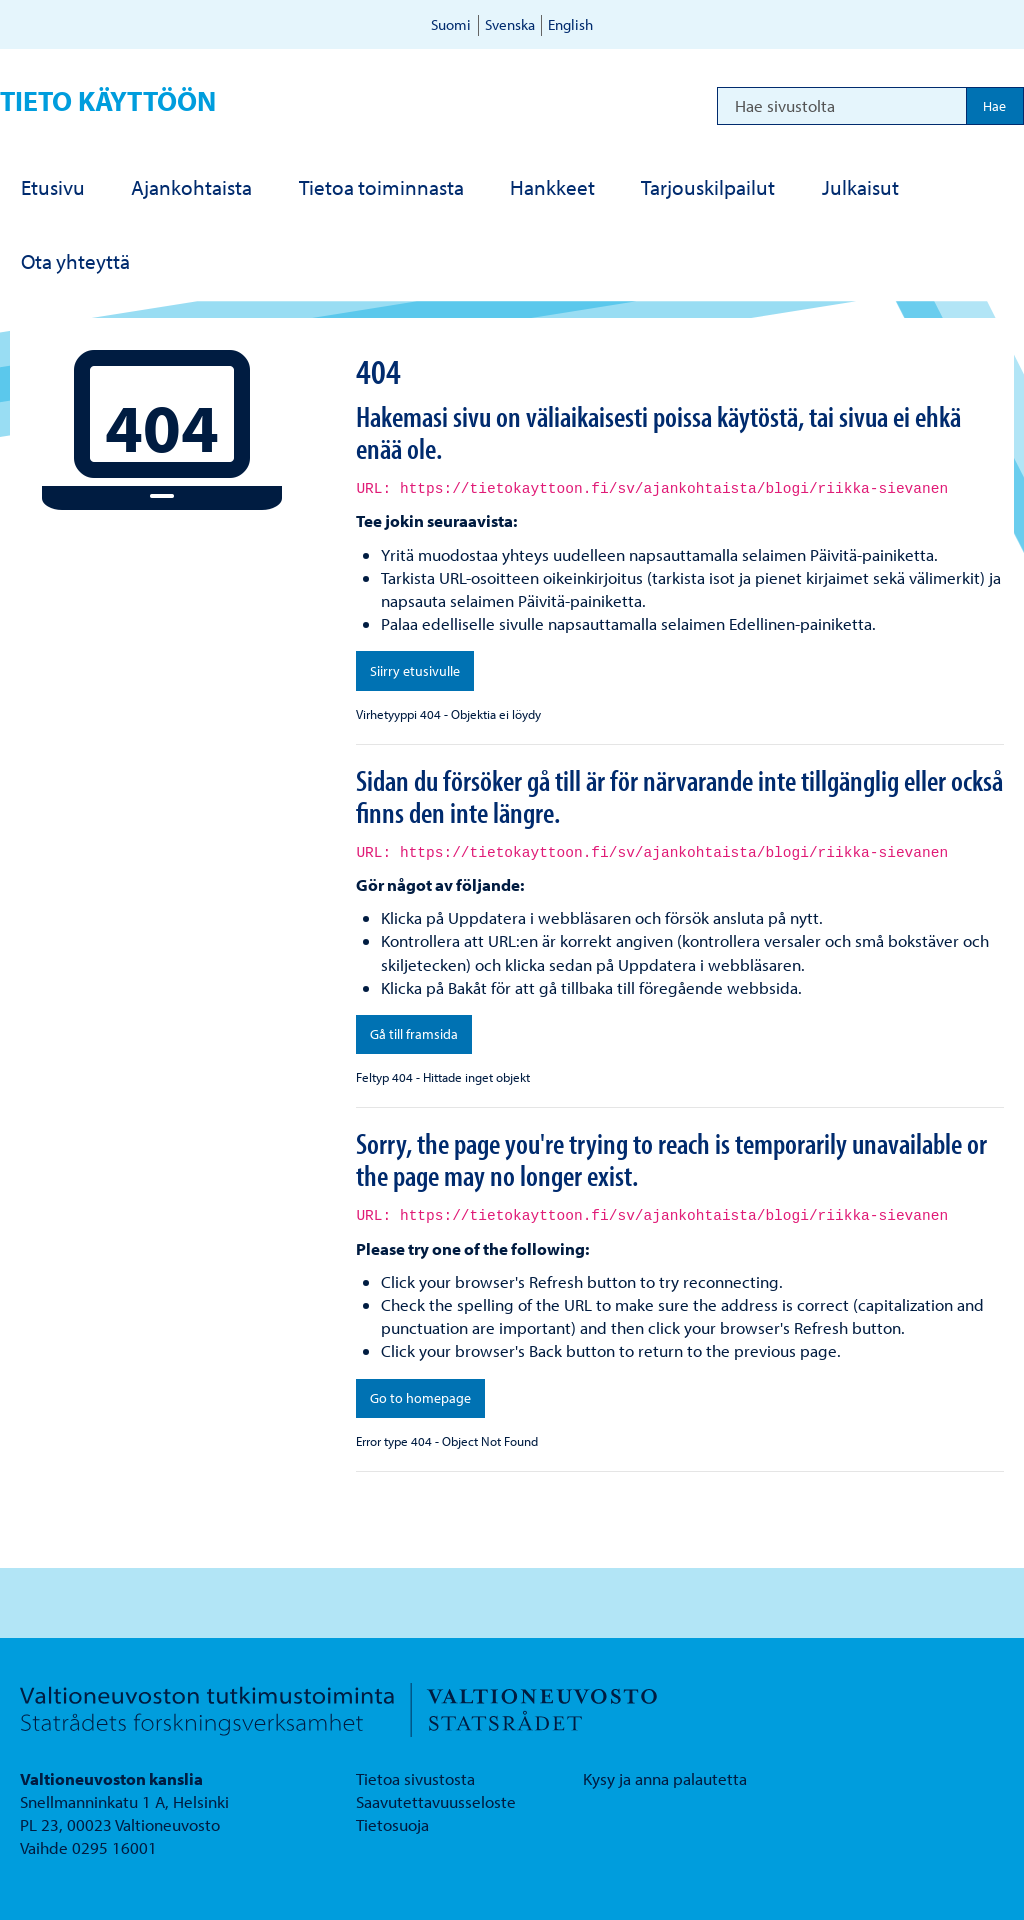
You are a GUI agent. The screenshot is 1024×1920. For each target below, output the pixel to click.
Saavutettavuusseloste (436, 1801)
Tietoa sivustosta (415, 1778)
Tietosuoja (392, 1824)
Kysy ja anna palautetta (665, 1778)
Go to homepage (420, 1398)
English (570, 24)
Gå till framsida (414, 1034)
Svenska (510, 24)
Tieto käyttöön (108, 100)
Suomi (451, 24)
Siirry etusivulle (415, 671)
